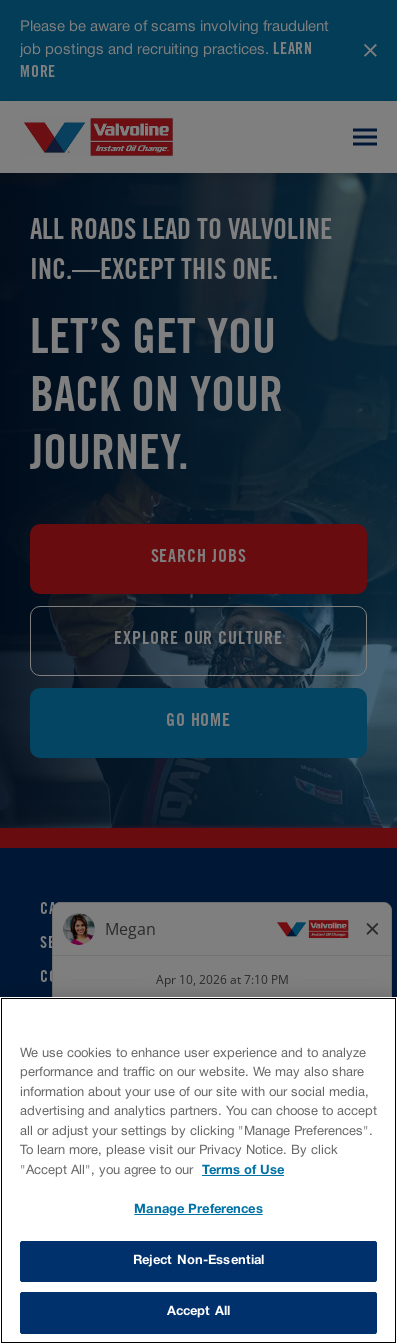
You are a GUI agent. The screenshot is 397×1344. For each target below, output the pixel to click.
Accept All (198, 1312)
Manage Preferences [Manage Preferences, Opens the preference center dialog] (198, 1210)
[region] (198, 1170)
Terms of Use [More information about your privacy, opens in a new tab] (243, 1171)
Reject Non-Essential (199, 1261)
